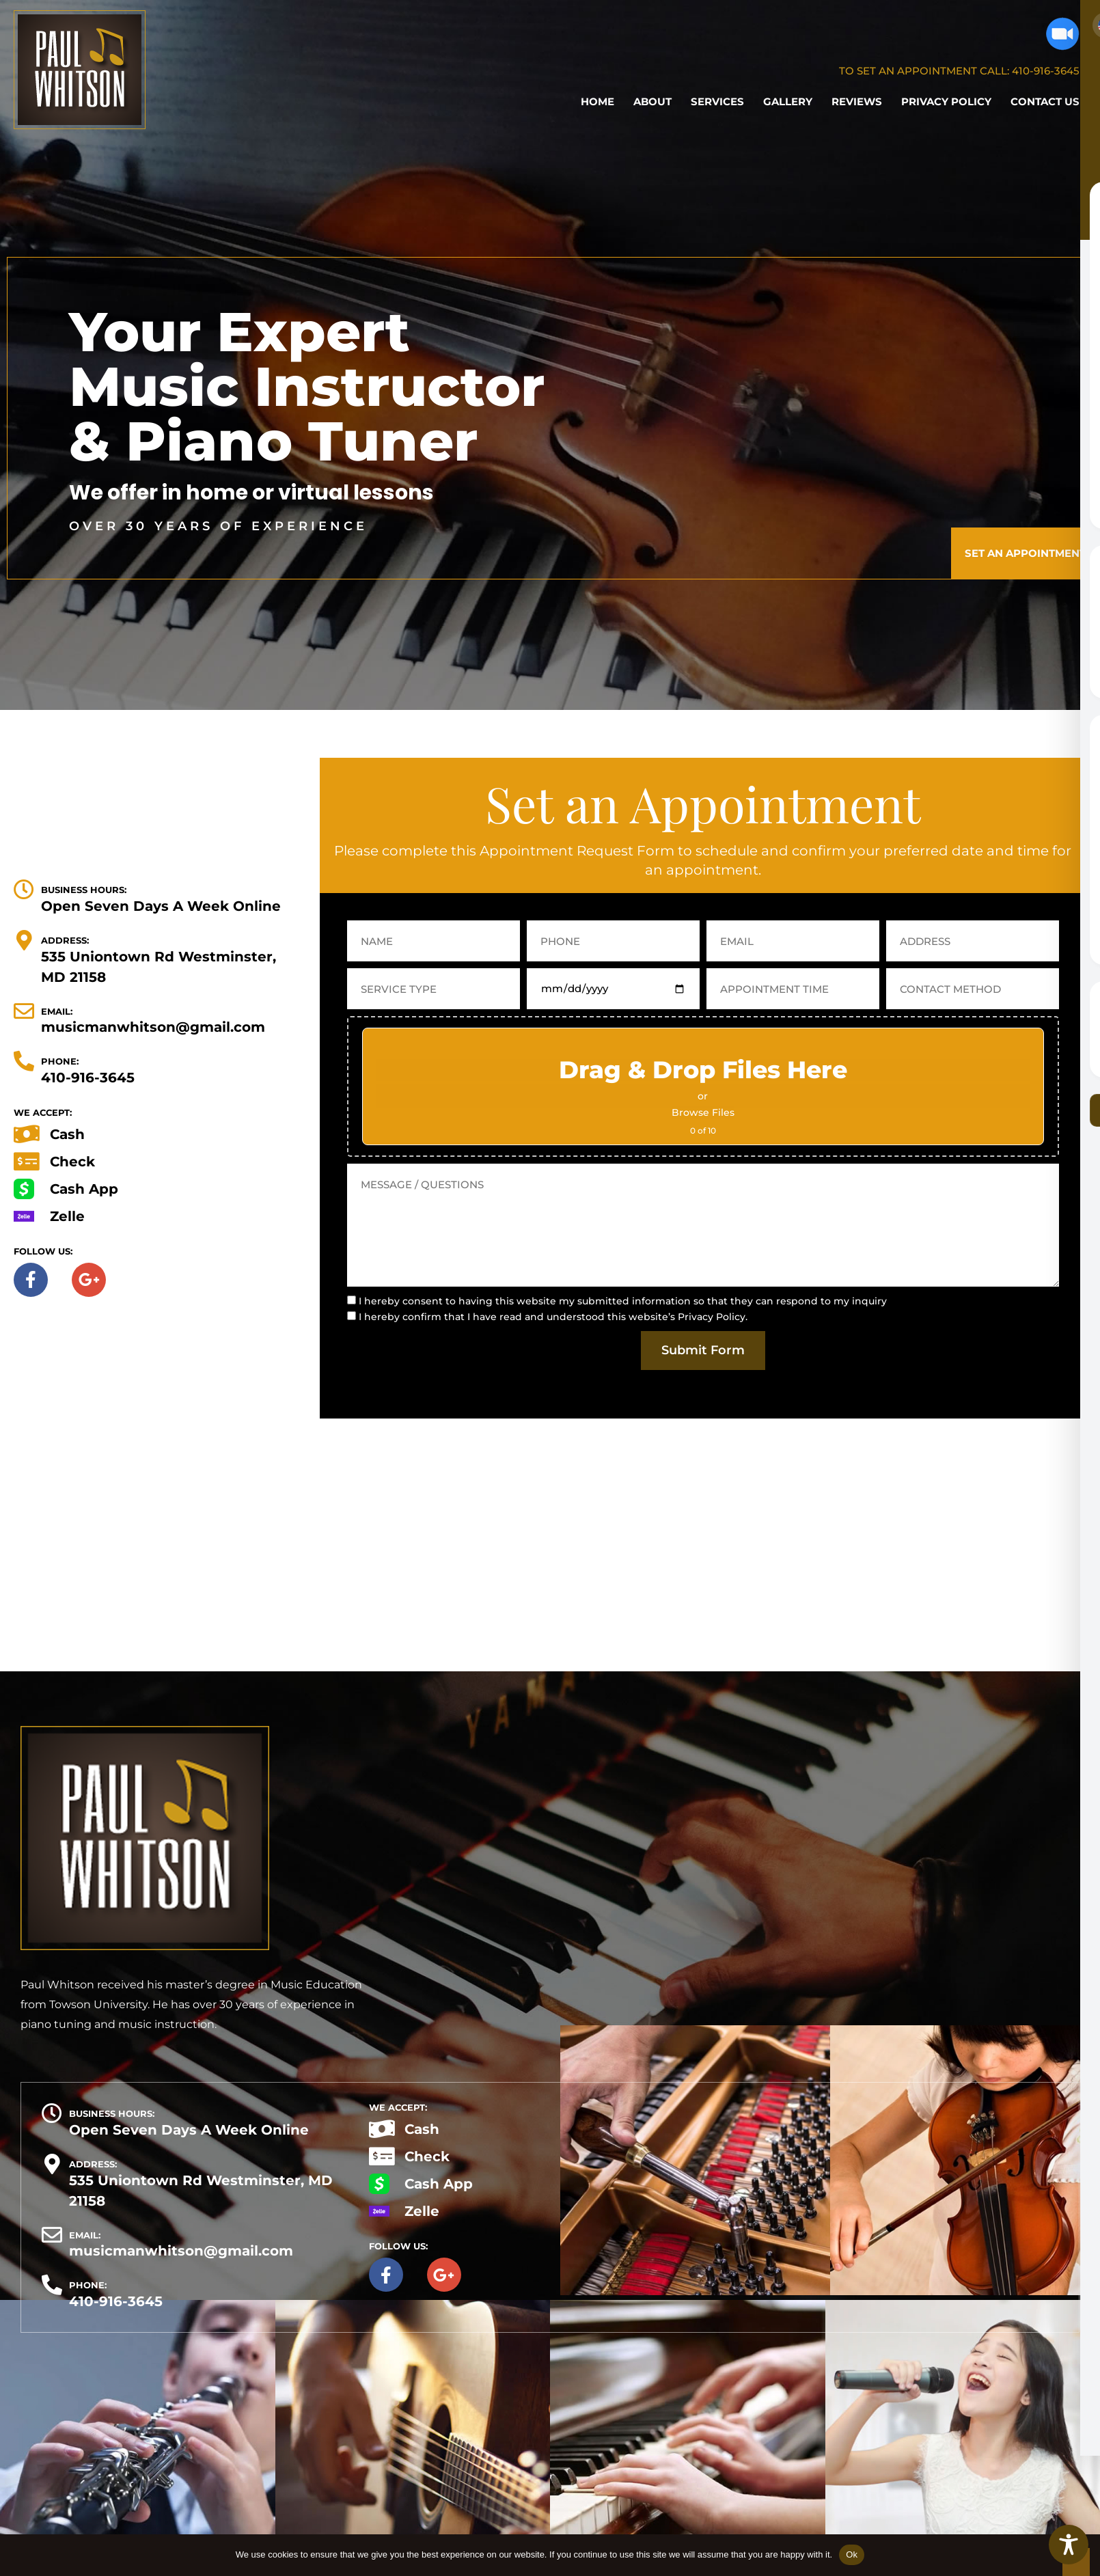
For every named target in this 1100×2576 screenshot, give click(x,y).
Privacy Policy (946, 101)
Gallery (787, 101)
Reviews (856, 101)
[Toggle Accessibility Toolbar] (1068, 2544)
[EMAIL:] (24, 1011)
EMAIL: (56, 1011)
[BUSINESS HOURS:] (24, 889)
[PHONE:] (24, 1061)
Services (717, 101)
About (652, 101)
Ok (851, 2554)
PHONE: (60, 1061)
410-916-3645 (1046, 70)
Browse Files (703, 1112)
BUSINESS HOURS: (83, 889)
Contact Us (1045, 101)
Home (597, 101)
